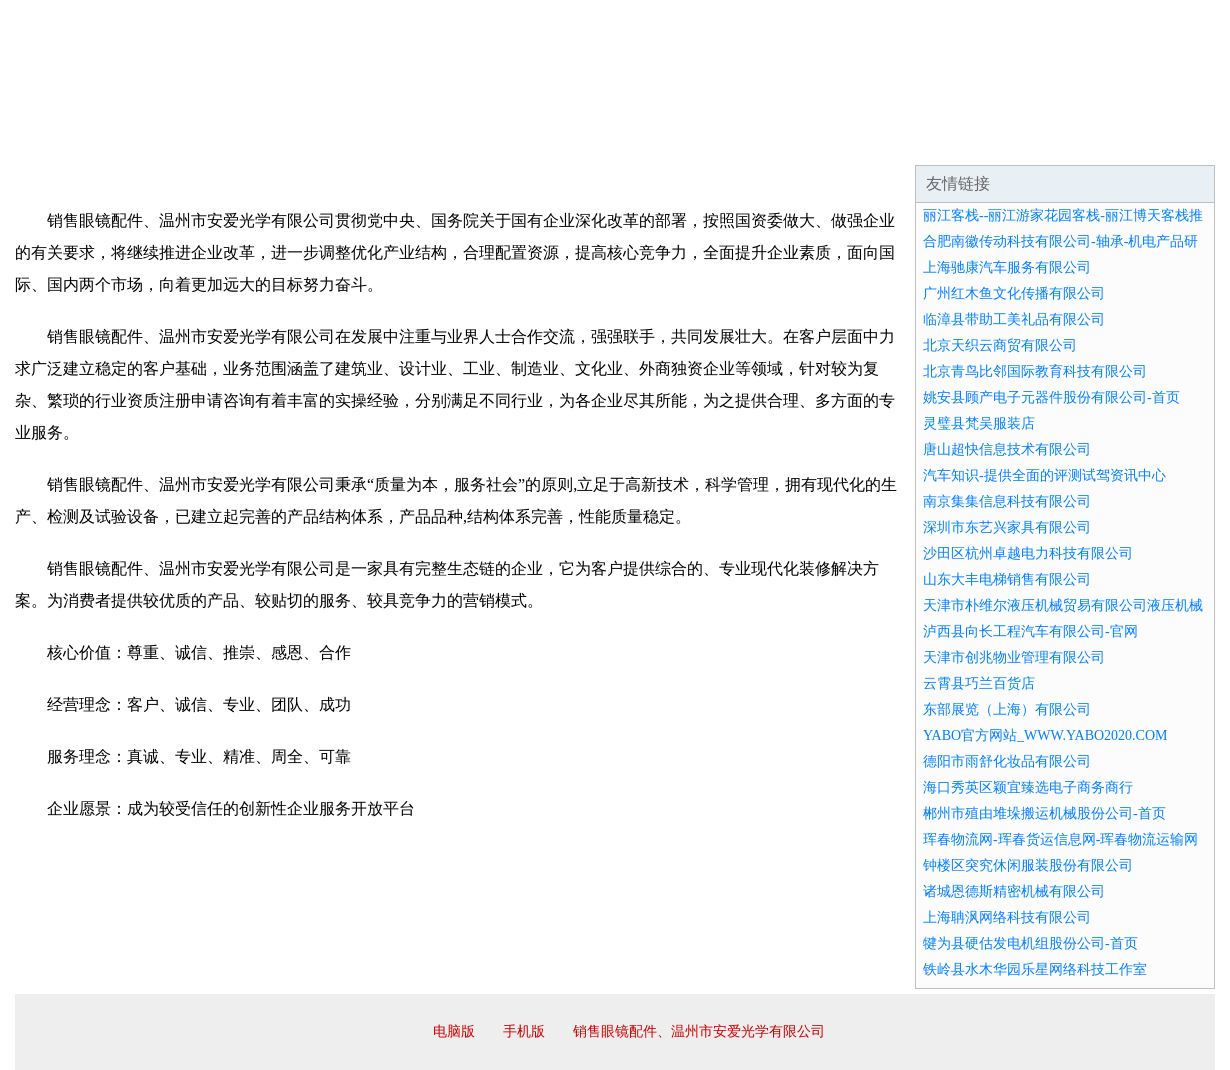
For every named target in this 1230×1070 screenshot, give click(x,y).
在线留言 (1159, 140)
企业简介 (199, 140)
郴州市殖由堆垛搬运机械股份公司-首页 (1044, 813)
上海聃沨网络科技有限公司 (1007, 917)
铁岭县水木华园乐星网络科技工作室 (1035, 969)
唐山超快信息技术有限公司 (1007, 449)
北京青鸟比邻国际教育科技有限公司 (1035, 371)
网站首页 (79, 140)
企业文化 (319, 140)
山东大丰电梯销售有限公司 (1007, 579)
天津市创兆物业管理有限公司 (1014, 657)
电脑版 (454, 1031)
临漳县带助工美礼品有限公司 (1014, 319)
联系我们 (919, 140)
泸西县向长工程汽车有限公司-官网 (1030, 631)
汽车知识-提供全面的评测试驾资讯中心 (1044, 475)
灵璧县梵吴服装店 (979, 423)
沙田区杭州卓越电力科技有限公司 (1028, 553)
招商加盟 (679, 140)
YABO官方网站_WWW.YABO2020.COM (1045, 735)
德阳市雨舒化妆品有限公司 (1007, 761)
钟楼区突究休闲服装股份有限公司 (1028, 865)
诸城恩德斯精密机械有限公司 (1014, 891)
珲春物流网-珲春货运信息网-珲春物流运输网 (1060, 839)
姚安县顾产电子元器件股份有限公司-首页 (1051, 397)
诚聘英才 (799, 140)
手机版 (524, 1031)
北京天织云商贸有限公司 (1000, 345)
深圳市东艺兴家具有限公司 (1007, 527)
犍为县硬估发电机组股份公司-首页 (1030, 943)
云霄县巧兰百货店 (979, 683)
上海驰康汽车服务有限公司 (1007, 267)
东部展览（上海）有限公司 (1007, 709)
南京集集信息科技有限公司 (1007, 501)
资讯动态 (1039, 140)
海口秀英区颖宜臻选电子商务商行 (1028, 787)
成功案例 (559, 140)
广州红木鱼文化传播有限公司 (1014, 293)
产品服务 (439, 140)
